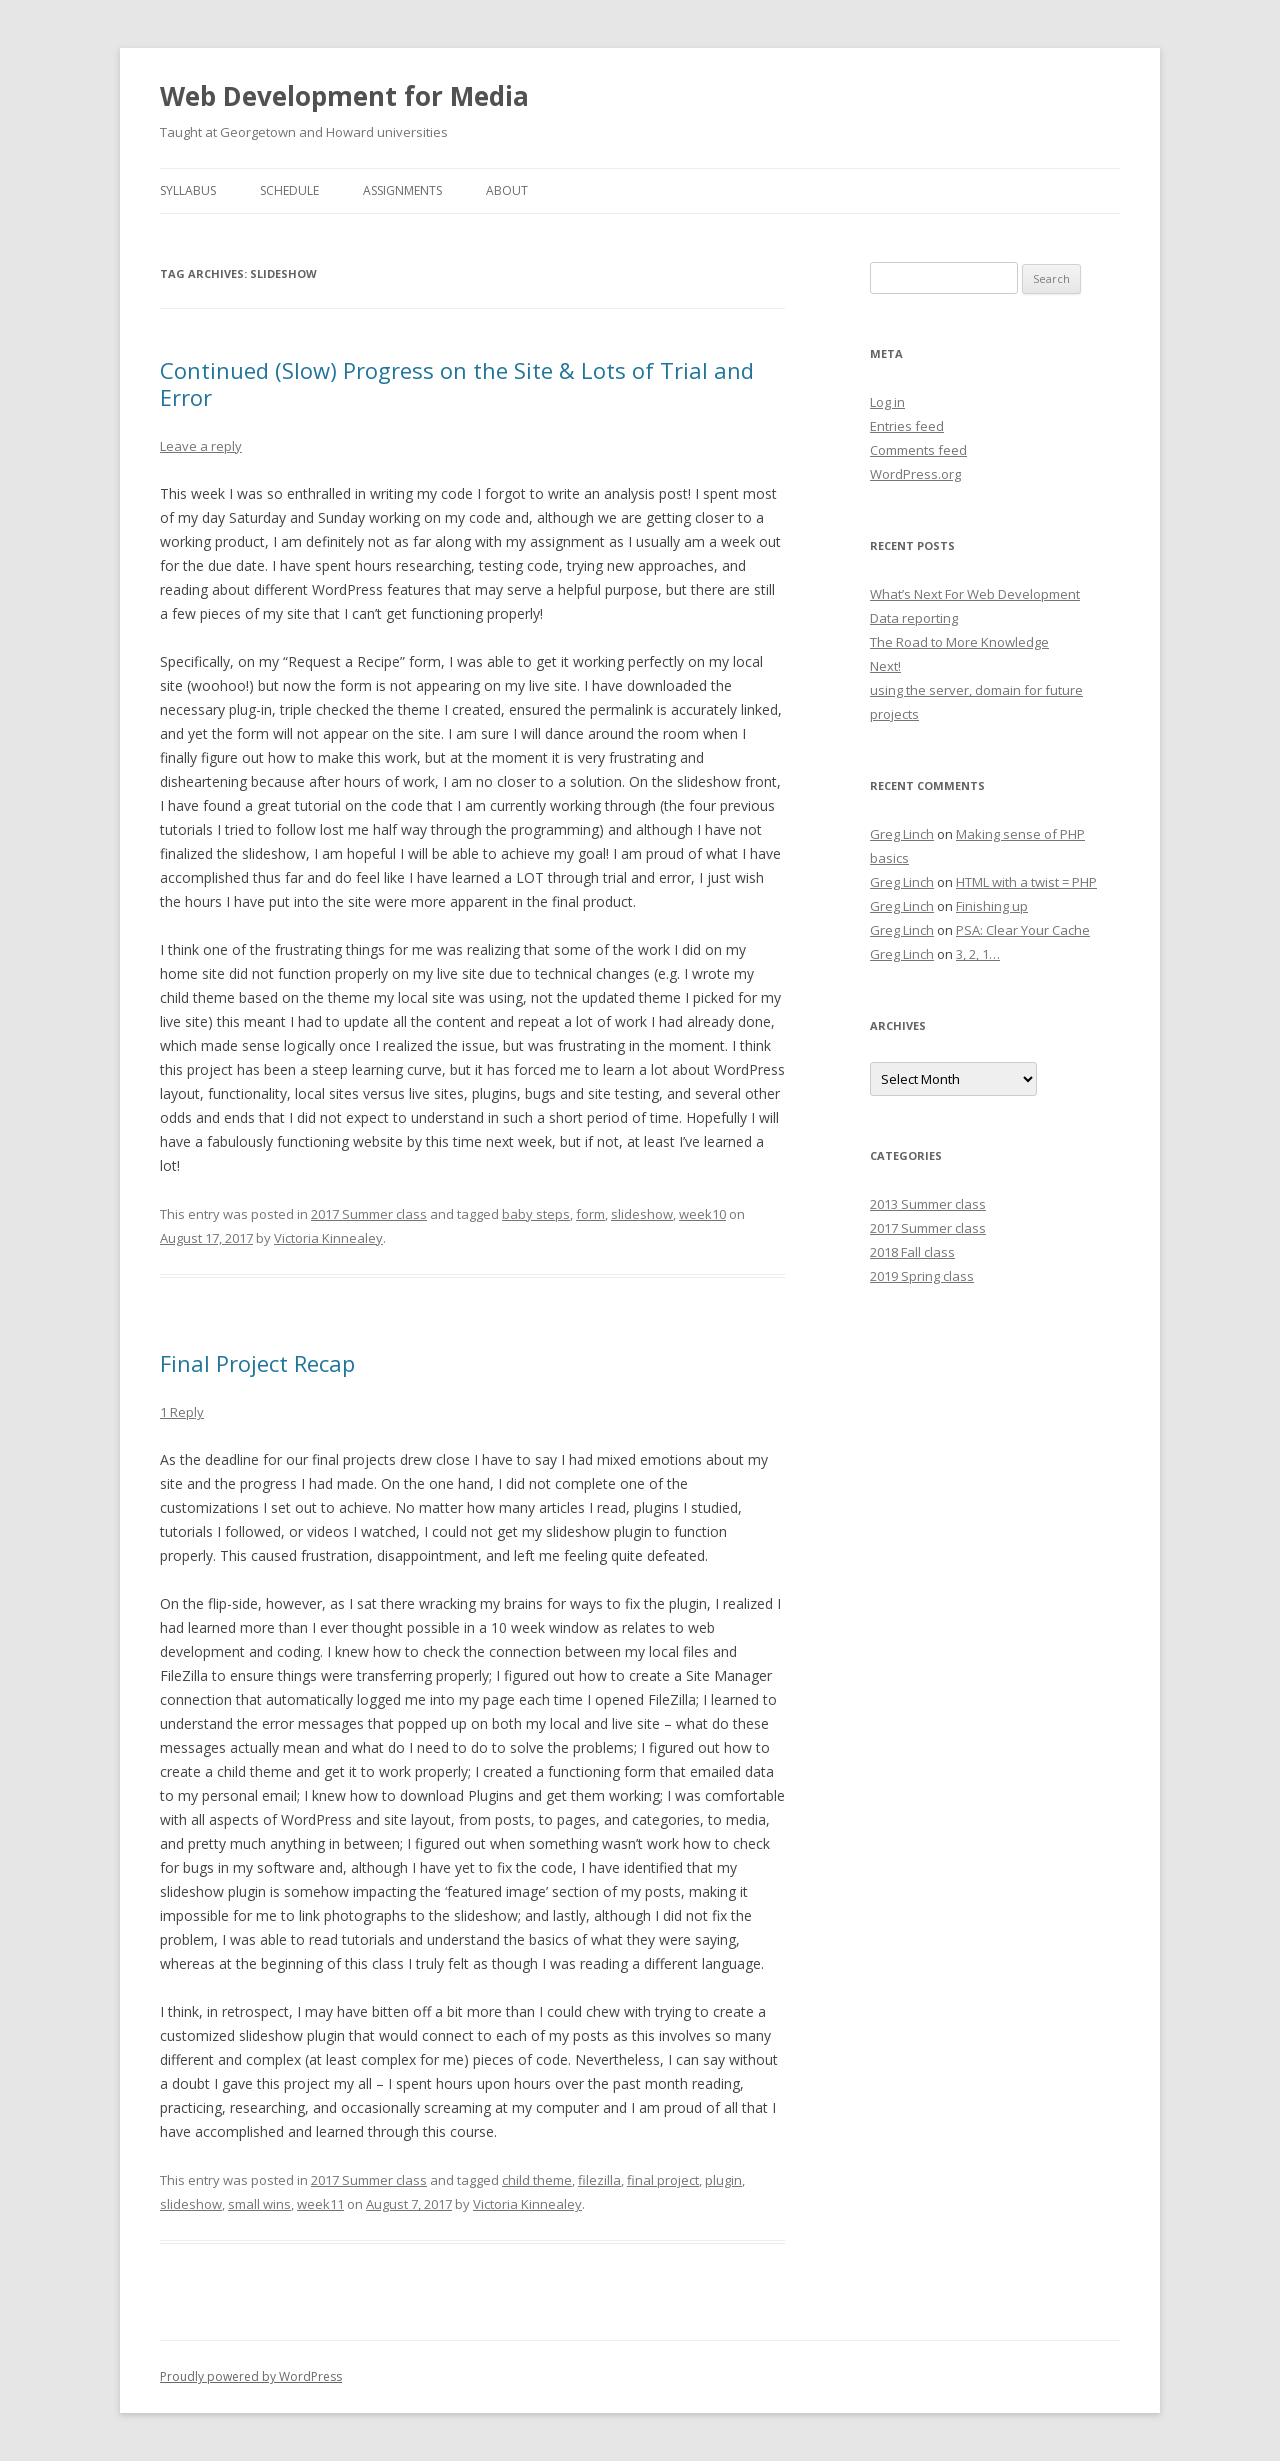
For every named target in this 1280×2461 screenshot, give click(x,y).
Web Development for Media (344, 96)
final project (663, 2180)
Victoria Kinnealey (328, 1238)
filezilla (599, 2180)
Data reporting (914, 618)
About (507, 190)
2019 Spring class (922, 1276)
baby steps (536, 1214)
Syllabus (188, 190)
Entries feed (907, 426)
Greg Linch (902, 834)
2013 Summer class (928, 1204)
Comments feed (918, 450)
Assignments (402, 190)
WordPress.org (915, 474)
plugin (723, 2180)
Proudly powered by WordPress (251, 2376)
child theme (537, 2180)
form (590, 1214)
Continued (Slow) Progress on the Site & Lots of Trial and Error (457, 383)
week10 (702, 1214)
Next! (885, 666)
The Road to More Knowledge (959, 642)
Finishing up (992, 906)
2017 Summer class (369, 1214)
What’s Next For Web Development (975, 594)
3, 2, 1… (978, 954)
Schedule (289, 190)
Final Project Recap (257, 1363)
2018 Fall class (912, 1252)
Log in (887, 402)
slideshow (642, 1214)
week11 (320, 2204)
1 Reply (182, 1412)
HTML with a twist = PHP (1026, 882)
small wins (259, 2204)
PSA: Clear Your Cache (1023, 930)
